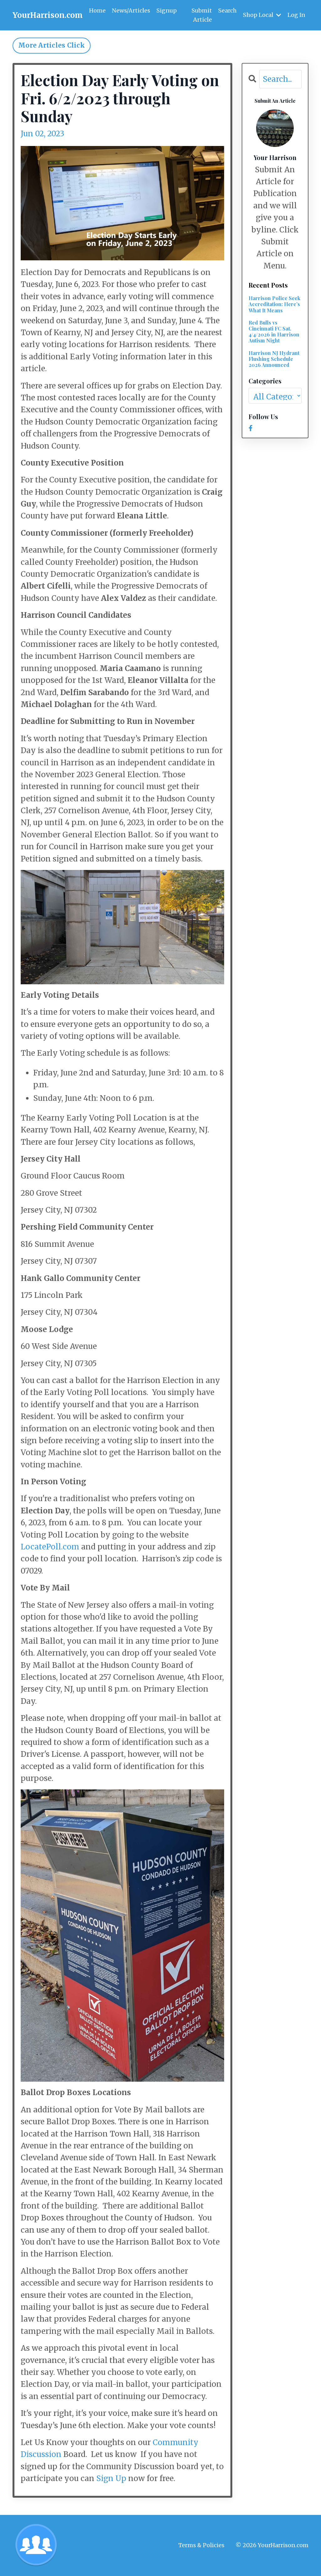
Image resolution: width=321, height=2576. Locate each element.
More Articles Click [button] (52, 46)
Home (97, 10)
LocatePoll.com (50, 1547)
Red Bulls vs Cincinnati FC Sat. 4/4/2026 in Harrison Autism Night (274, 332)
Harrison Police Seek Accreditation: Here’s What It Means (274, 305)
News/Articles (131, 10)
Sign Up (111, 2479)
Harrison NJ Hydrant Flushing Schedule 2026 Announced (274, 359)
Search (227, 10)
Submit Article (201, 15)
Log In (296, 14)
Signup (166, 10)
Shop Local (262, 14)
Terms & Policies (201, 2545)
